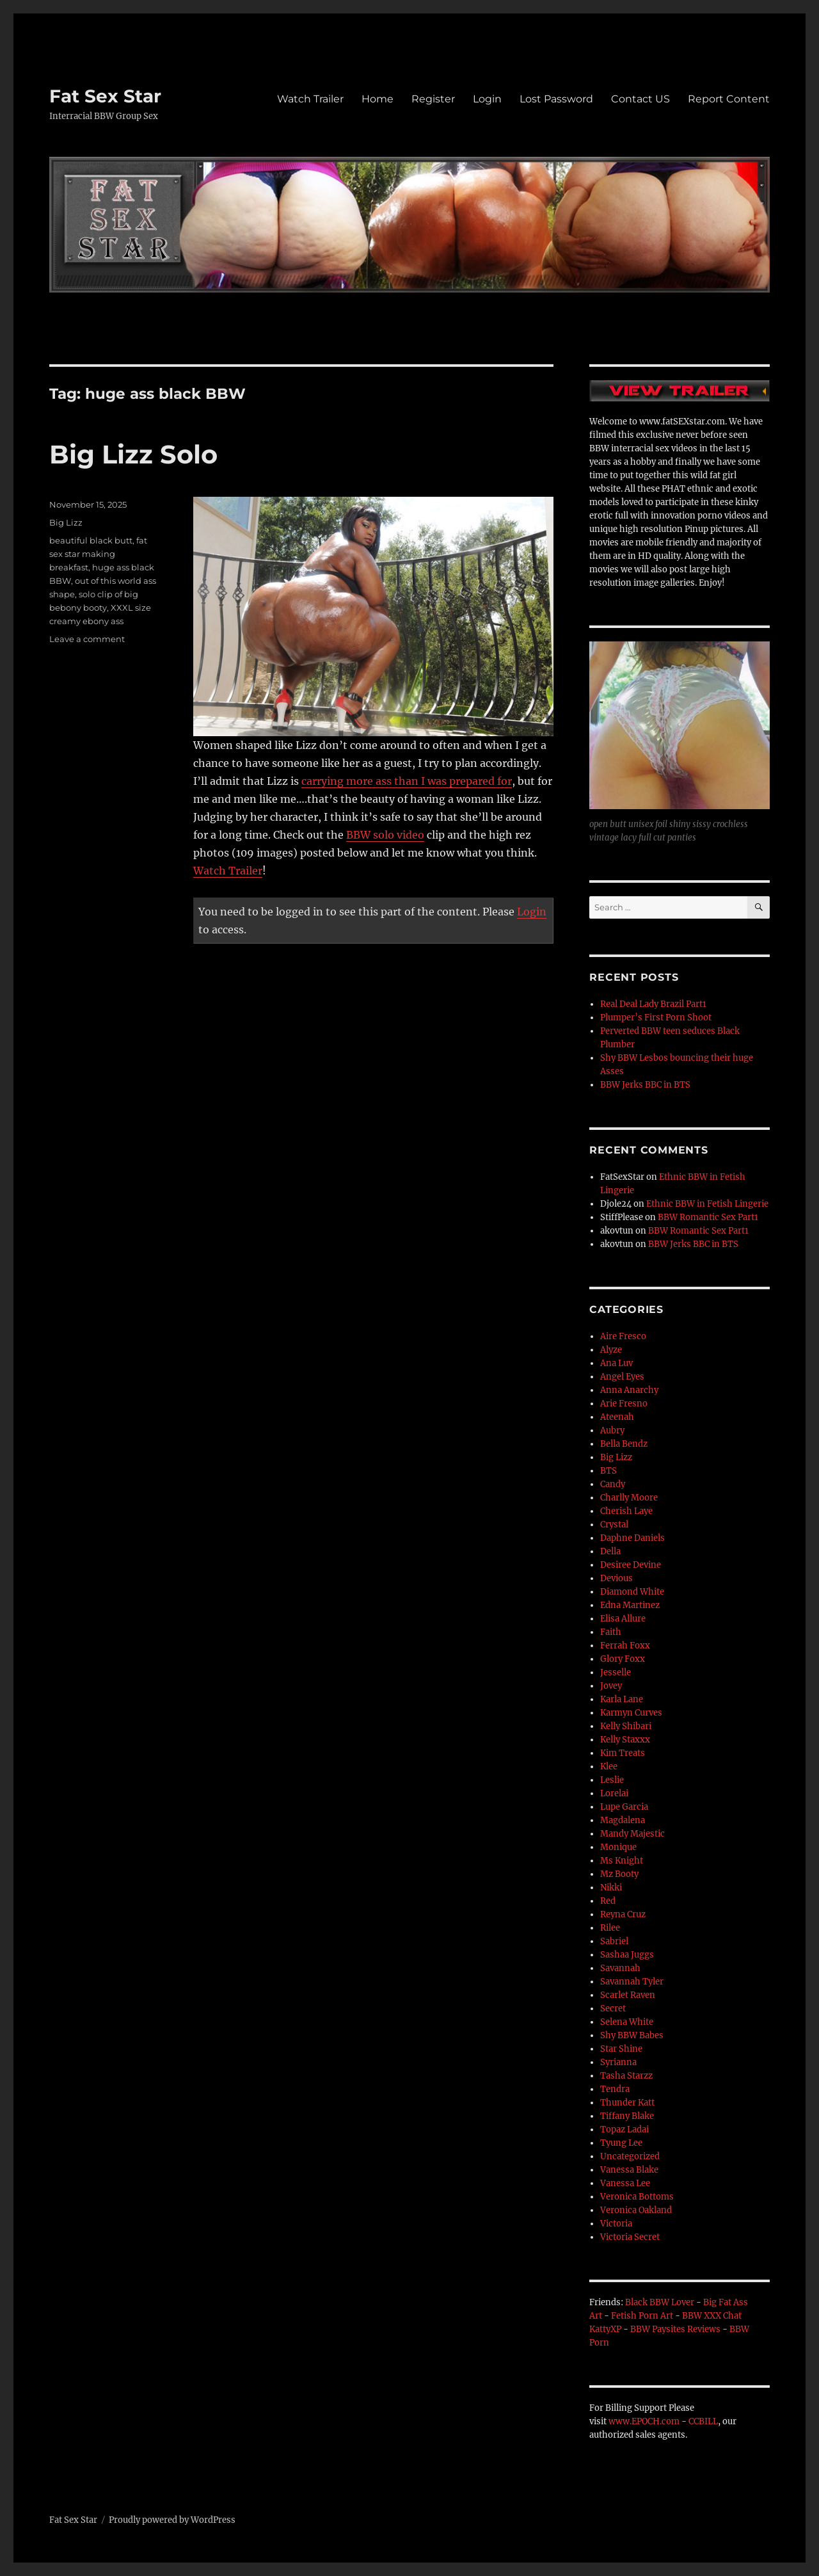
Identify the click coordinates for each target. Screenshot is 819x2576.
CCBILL (703, 2421)
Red (608, 1901)
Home (378, 99)
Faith (610, 1632)
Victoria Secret (630, 2237)
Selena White (626, 2022)
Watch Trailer (310, 99)
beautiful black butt (90, 540)
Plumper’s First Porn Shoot (656, 1017)
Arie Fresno (624, 1403)
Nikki (611, 1887)
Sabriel (614, 1941)
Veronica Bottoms (637, 2196)
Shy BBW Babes (632, 2035)
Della (610, 1551)
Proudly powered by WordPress (172, 2520)
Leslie (612, 1780)
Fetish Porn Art (642, 2315)
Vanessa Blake (629, 2169)
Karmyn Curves (631, 1712)
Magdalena (622, 1820)
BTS (608, 1470)
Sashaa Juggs (627, 1954)
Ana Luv (616, 1363)
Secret (613, 2008)
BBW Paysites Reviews (675, 2329)
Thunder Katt (627, 2102)
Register (433, 99)
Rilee (610, 1927)
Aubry (612, 1430)
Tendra (615, 2089)
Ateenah (617, 1417)
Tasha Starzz (626, 2075)
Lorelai (614, 1793)
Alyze (611, 1349)
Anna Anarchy (629, 1390)
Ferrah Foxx (625, 1645)
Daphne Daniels (632, 1538)
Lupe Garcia (624, 1806)
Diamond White (632, 1591)
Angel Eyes (622, 1376)
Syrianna (618, 2062)
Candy (612, 1484)
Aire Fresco (623, 1336)
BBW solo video (385, 834)
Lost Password (556, 99)
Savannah (620, 1968)
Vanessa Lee (625, 2183)
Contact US (640, 99)
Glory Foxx (622, 1659)
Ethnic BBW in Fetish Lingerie (707, 1203)
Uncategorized (630, 2156)
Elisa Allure (623, 1618)
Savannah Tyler (632, 1981)
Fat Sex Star (105, 96)
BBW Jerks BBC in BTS (645, 1084)
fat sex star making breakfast (98, 553)
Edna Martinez (630, 1605)
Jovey (611, 1685)
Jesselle (615, 1672)
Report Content (729, 99)
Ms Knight (621, 1860)
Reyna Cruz (623, 1914)
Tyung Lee (621, 2142)
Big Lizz (66, 522)
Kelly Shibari (625, 1726)
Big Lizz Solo (133, 454)
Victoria (616, 2223)
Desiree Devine (630, 1564)
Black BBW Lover (659, 2302)
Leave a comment (87, 639)
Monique (618, 1847)
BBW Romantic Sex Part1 (708, 1217)
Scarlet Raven (627, 1995)
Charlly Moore (629, 1497)
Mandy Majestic (632, 1833)
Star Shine (621, 2048)
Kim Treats (622, 1753)
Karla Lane (621, 1699)
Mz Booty (619, 1874)
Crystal (614, 1524)
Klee (608, 1766)
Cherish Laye (626, 1511)
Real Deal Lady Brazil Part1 (653, 1004)
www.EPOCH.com (644, 2421)
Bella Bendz (624, 1443)
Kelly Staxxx (625, 1739)
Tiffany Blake (627, 2116)
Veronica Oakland (636, 2210)
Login (487, 99)
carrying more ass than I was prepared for (406, 781)
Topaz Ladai (624, 2129)
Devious (616, 1578)
